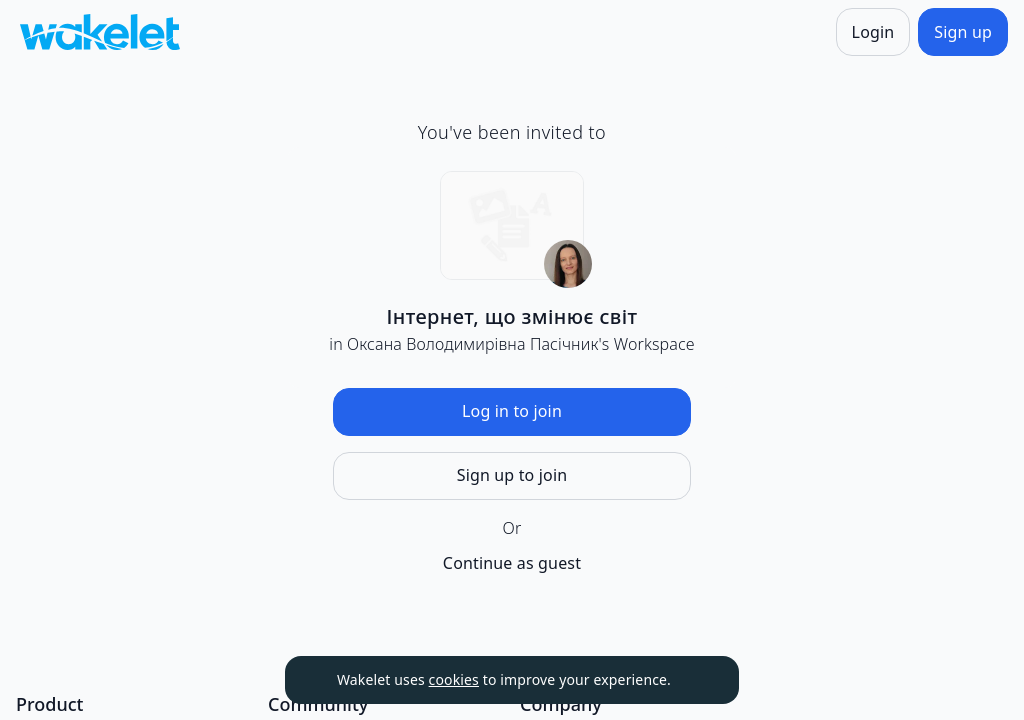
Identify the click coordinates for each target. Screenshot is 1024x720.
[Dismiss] (699, 680)
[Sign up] (963, 32)
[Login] (873, 32)
